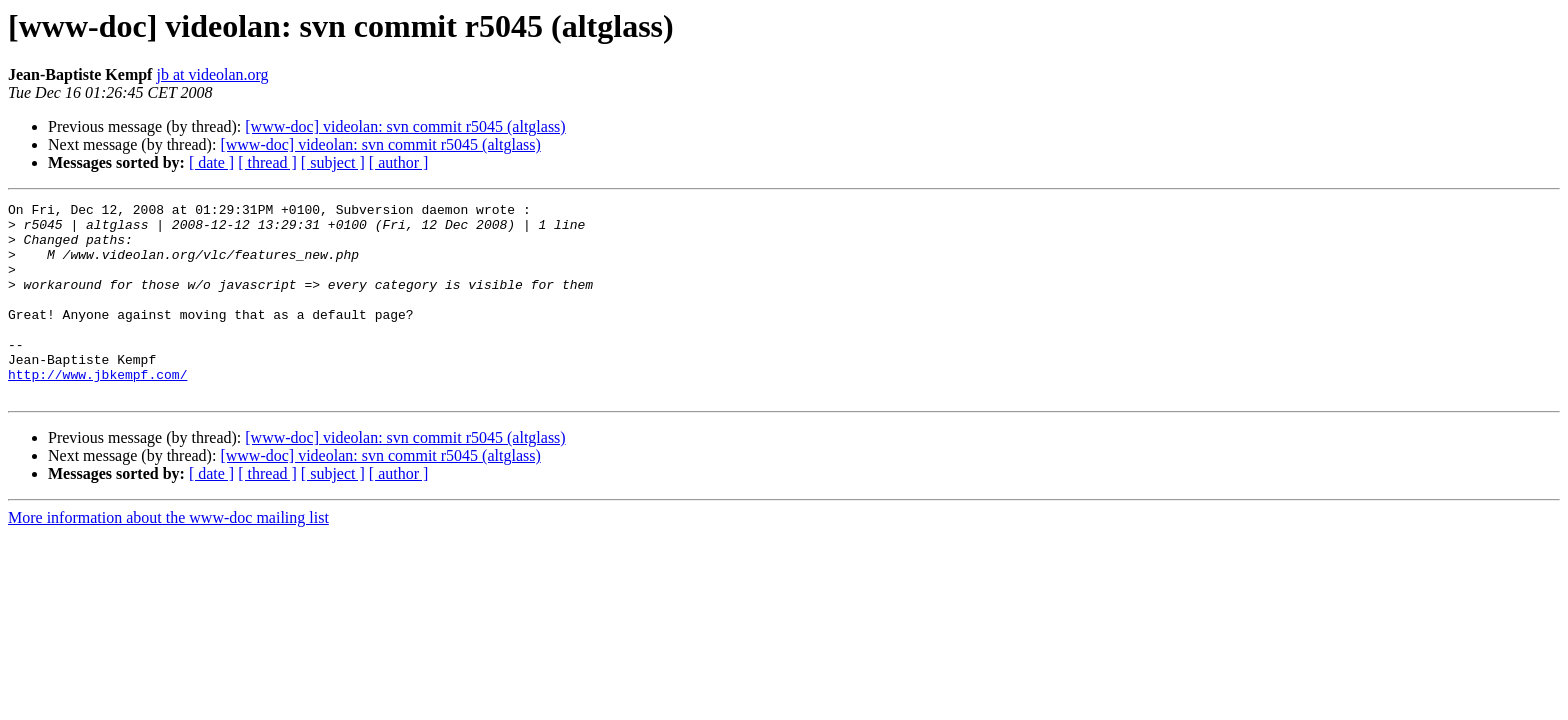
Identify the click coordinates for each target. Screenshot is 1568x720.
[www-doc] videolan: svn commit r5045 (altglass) (405, 126)
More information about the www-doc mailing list (168, 556)
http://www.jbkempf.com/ (97, 410)
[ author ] (399, 162)
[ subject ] (333, 162)
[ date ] (211, 162)
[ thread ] (267, 162)
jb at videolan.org (212, 74)
